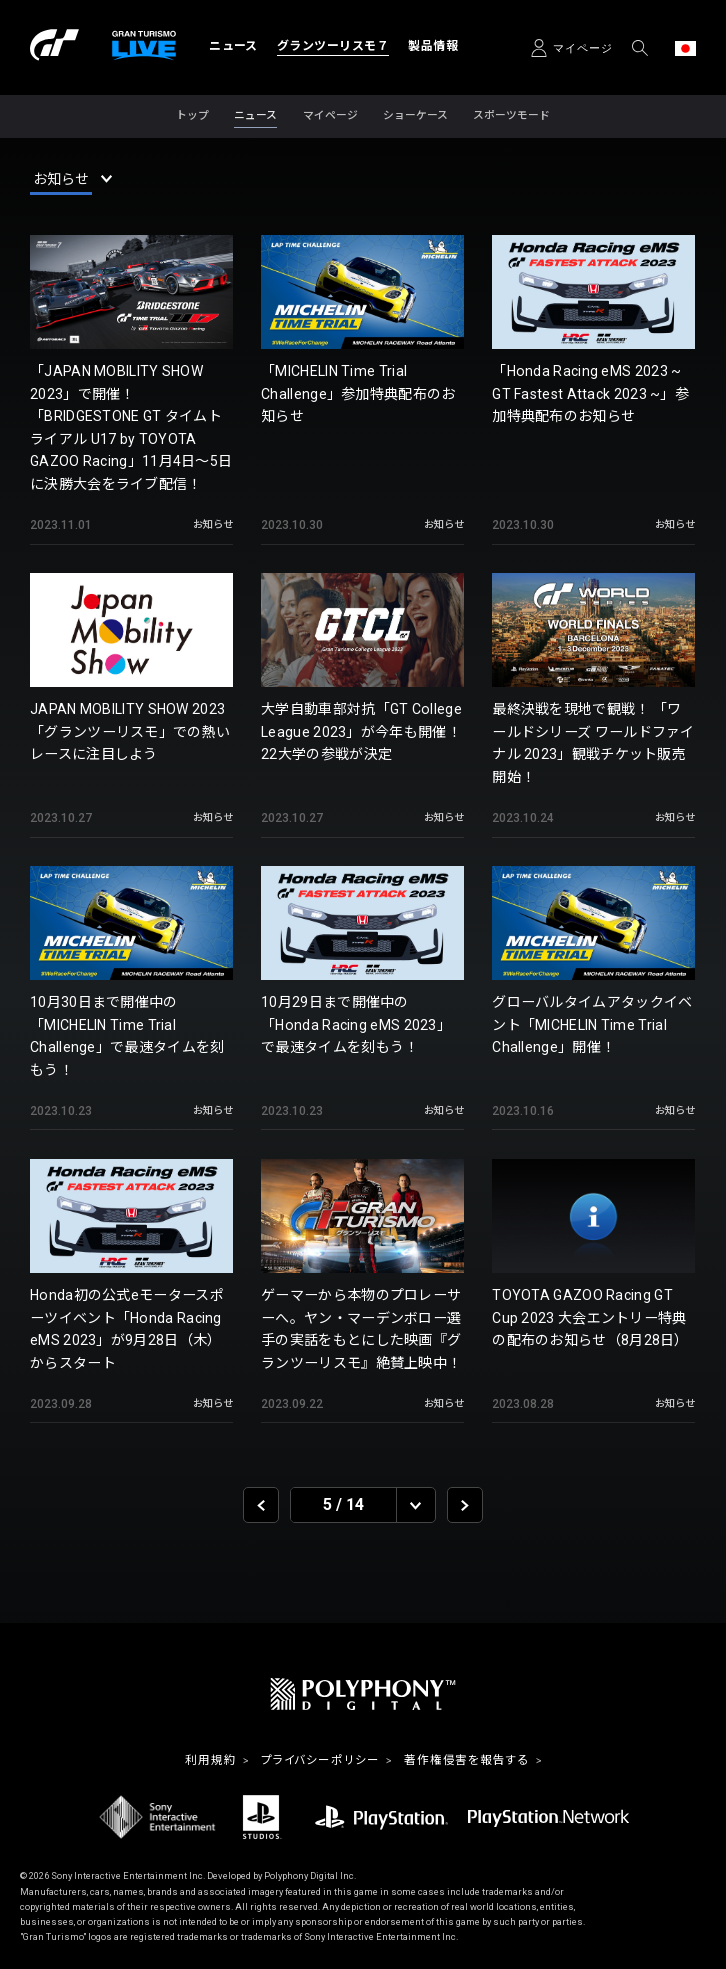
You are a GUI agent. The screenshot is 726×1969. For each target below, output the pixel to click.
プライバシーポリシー (320, 1761)
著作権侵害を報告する (467, 1761)
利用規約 (211, 1761)
